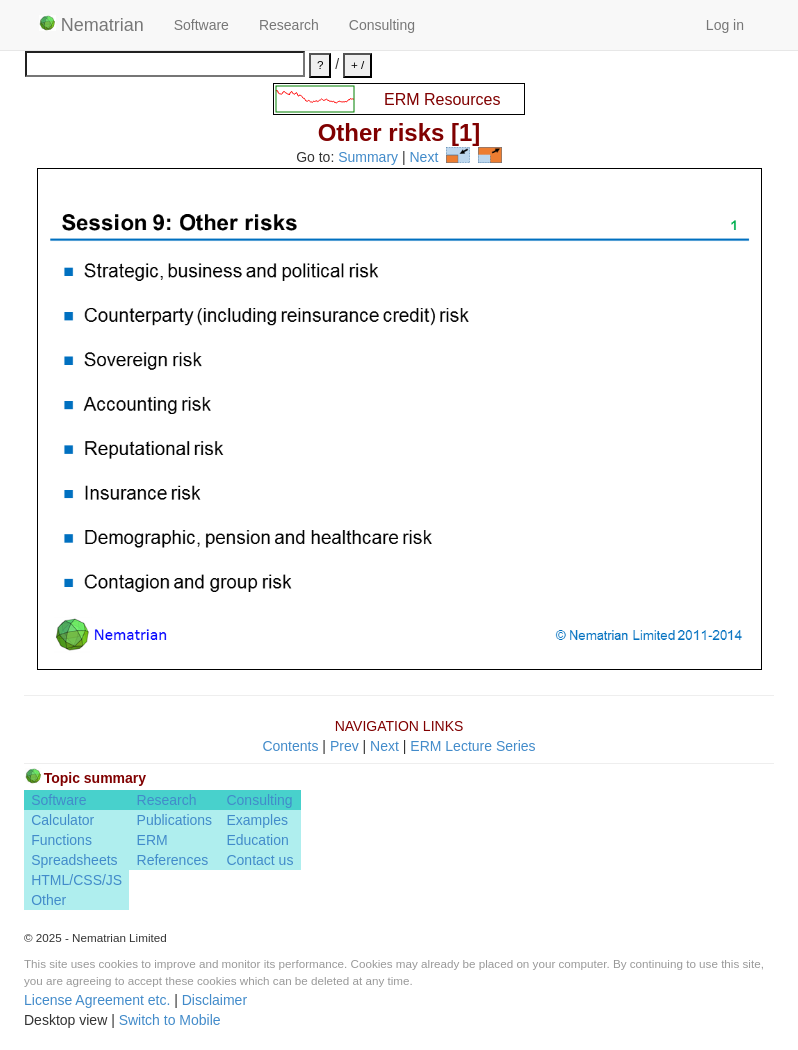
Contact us (259, 860)
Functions (61, 840)
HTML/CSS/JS (76, 880)
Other (48, 900)
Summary (368, 158)
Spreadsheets (74, 860)
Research (289, 25)
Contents (290, 746)
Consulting (382, 25)
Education (257, 840)
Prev (344, 746)
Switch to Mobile (170, 1020)
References (173, 860)
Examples (256, 820)
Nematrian (91, 25)
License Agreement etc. (97, 1000)
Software (201, 25)
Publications (175, 820)
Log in (725, 25)
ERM (152, 840)
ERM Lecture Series (472, 746)
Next (424, 158)
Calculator (62, 820)
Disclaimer (214, 1000)
